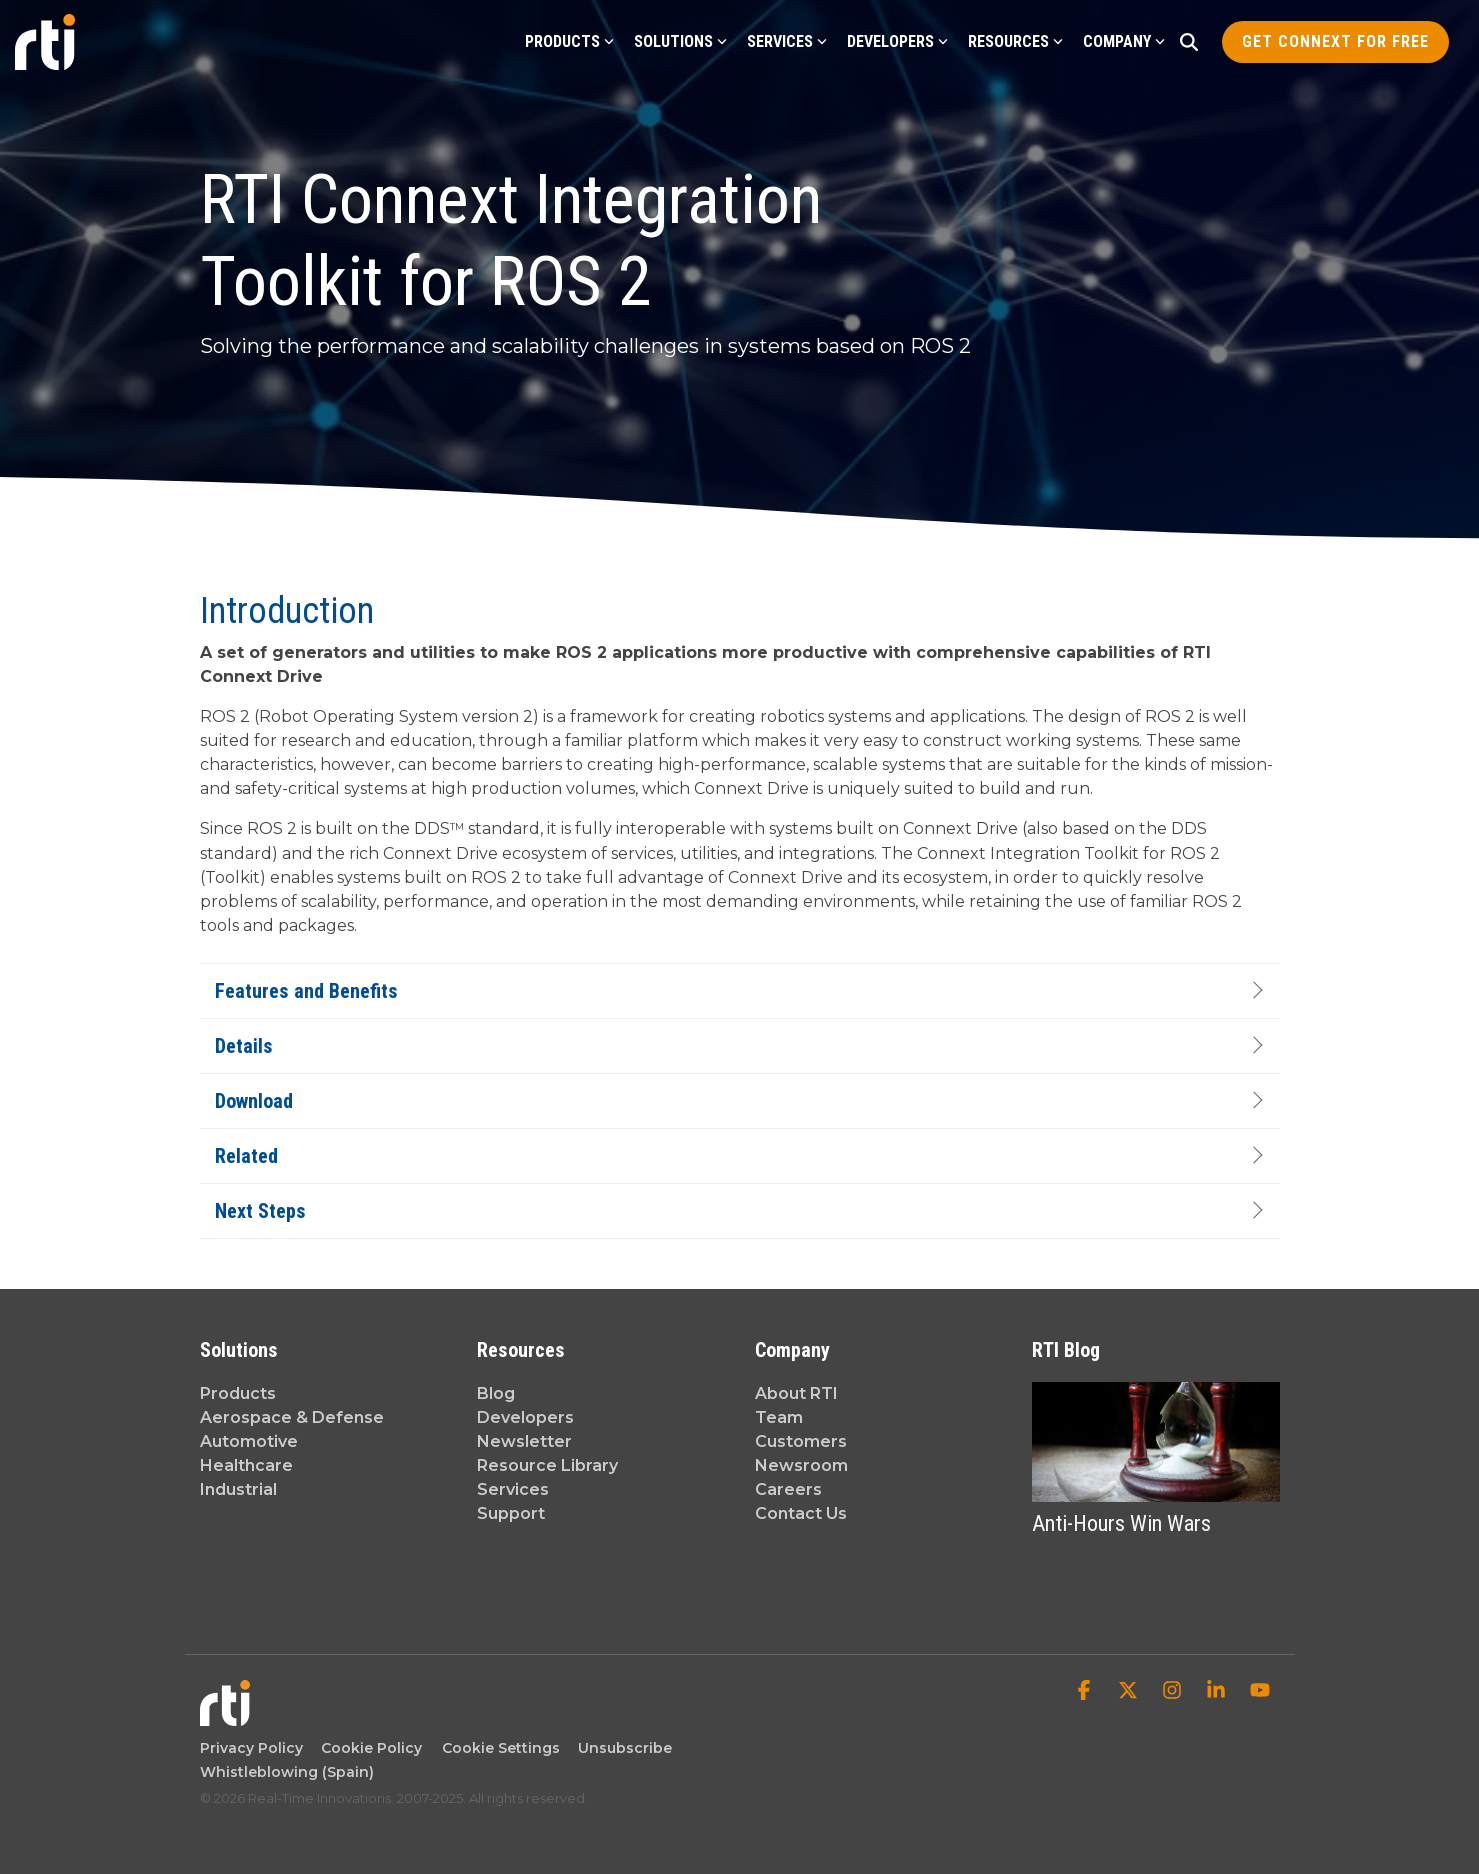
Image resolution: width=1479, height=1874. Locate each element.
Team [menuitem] (779, 1417)
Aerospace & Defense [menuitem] (292, 1417)
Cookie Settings (501, 1748)
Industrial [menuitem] (238, 1489)
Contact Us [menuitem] (801, 1513)
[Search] (1189, 42)
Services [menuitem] (513, 1489)
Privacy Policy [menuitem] (251, 1748)
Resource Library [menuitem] (547, 1465)
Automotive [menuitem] (249, 1441)
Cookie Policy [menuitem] (367, 1748)
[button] (1086, 1692)
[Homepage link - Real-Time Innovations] (225, 1716)
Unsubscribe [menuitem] (621, 1748)
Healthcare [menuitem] (246, 1465)
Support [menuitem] (511, 1513)
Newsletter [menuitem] (524, 1441)
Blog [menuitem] (496, 1393)
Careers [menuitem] (788, 1489)
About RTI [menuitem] (796, 1393)
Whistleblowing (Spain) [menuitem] (287, 1772)
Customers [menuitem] (801, 1441)
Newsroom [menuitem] (801, 1465)
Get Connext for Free (1335, 41)
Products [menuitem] (238, 1393)
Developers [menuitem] (525, 1417)
